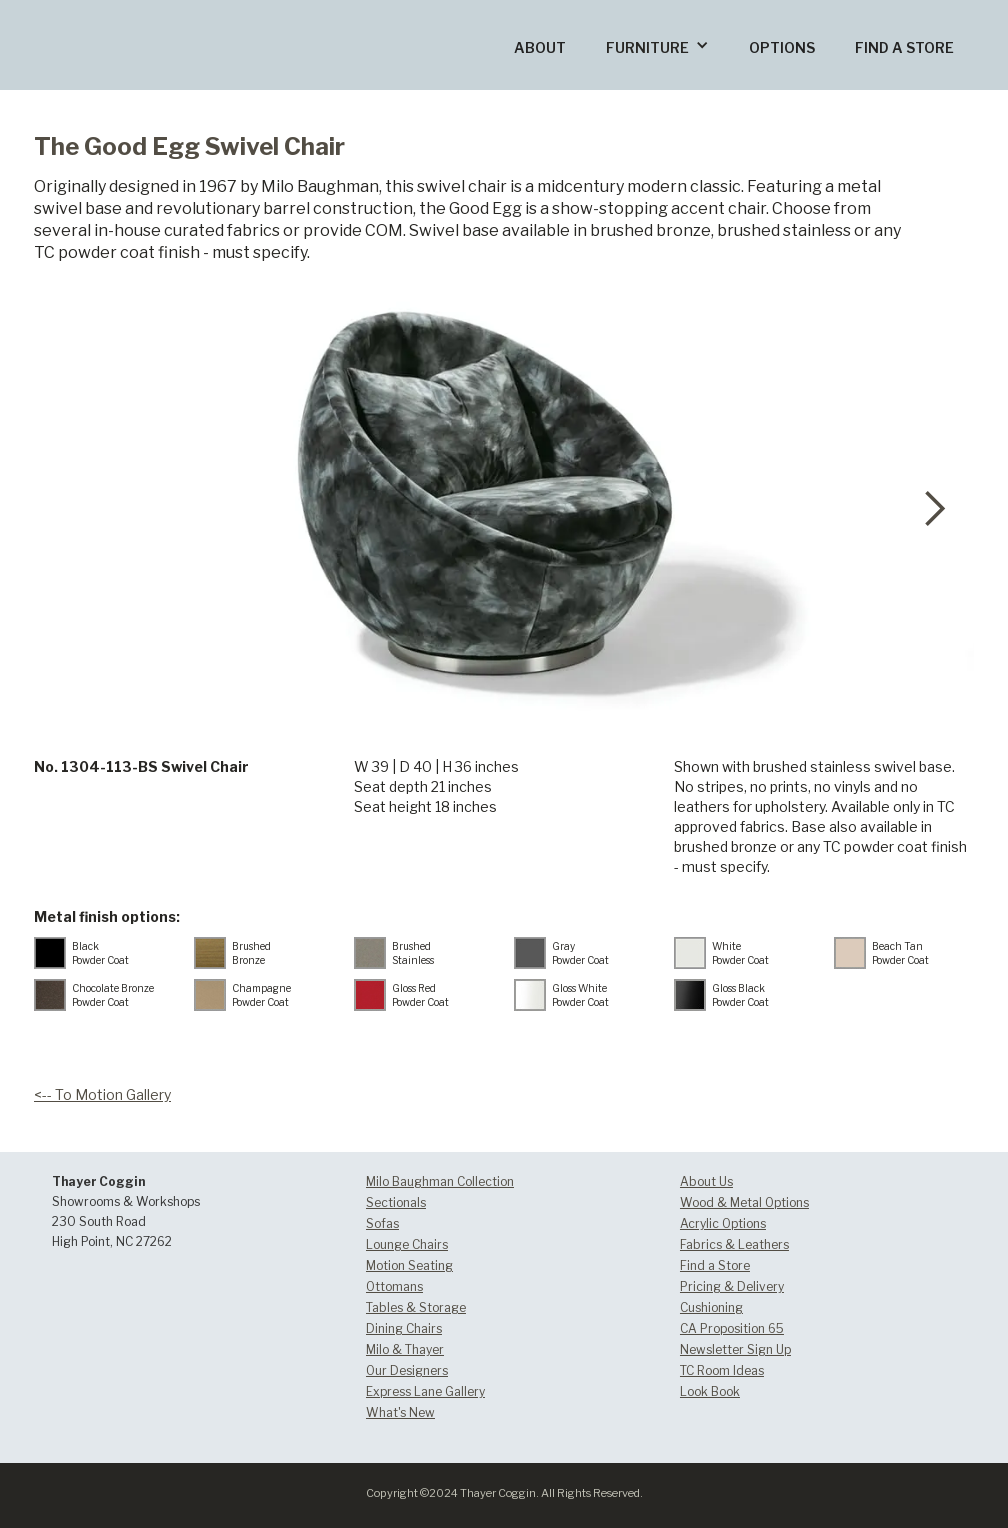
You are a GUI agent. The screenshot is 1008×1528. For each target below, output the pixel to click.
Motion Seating (409, 1265)
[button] (657, 45)
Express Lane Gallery (425, 1391)
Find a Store (715, 1265)
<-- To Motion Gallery (102, 1094)
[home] (145, 13)
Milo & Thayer (405, 1349)
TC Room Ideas (722, 1370)
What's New (400, 1412)
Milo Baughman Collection (440, 1181)
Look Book (710, 1391)
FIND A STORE (904, 47)
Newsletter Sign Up (735, 1349)
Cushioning (711, 1307)
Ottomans (394, 1286)
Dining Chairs (404, 1328)
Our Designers (407, 1370)
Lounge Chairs (407, 1244)
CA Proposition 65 (732, 1328)
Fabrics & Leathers (734, 1244)
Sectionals (396, 1202)
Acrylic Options (723, 1223)
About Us (706, 1181)
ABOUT (540, 47)
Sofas (382, 1223)
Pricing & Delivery (732, 1286)
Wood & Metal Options (744, 1202)
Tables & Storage (416, 1307)
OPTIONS (782, 47)
